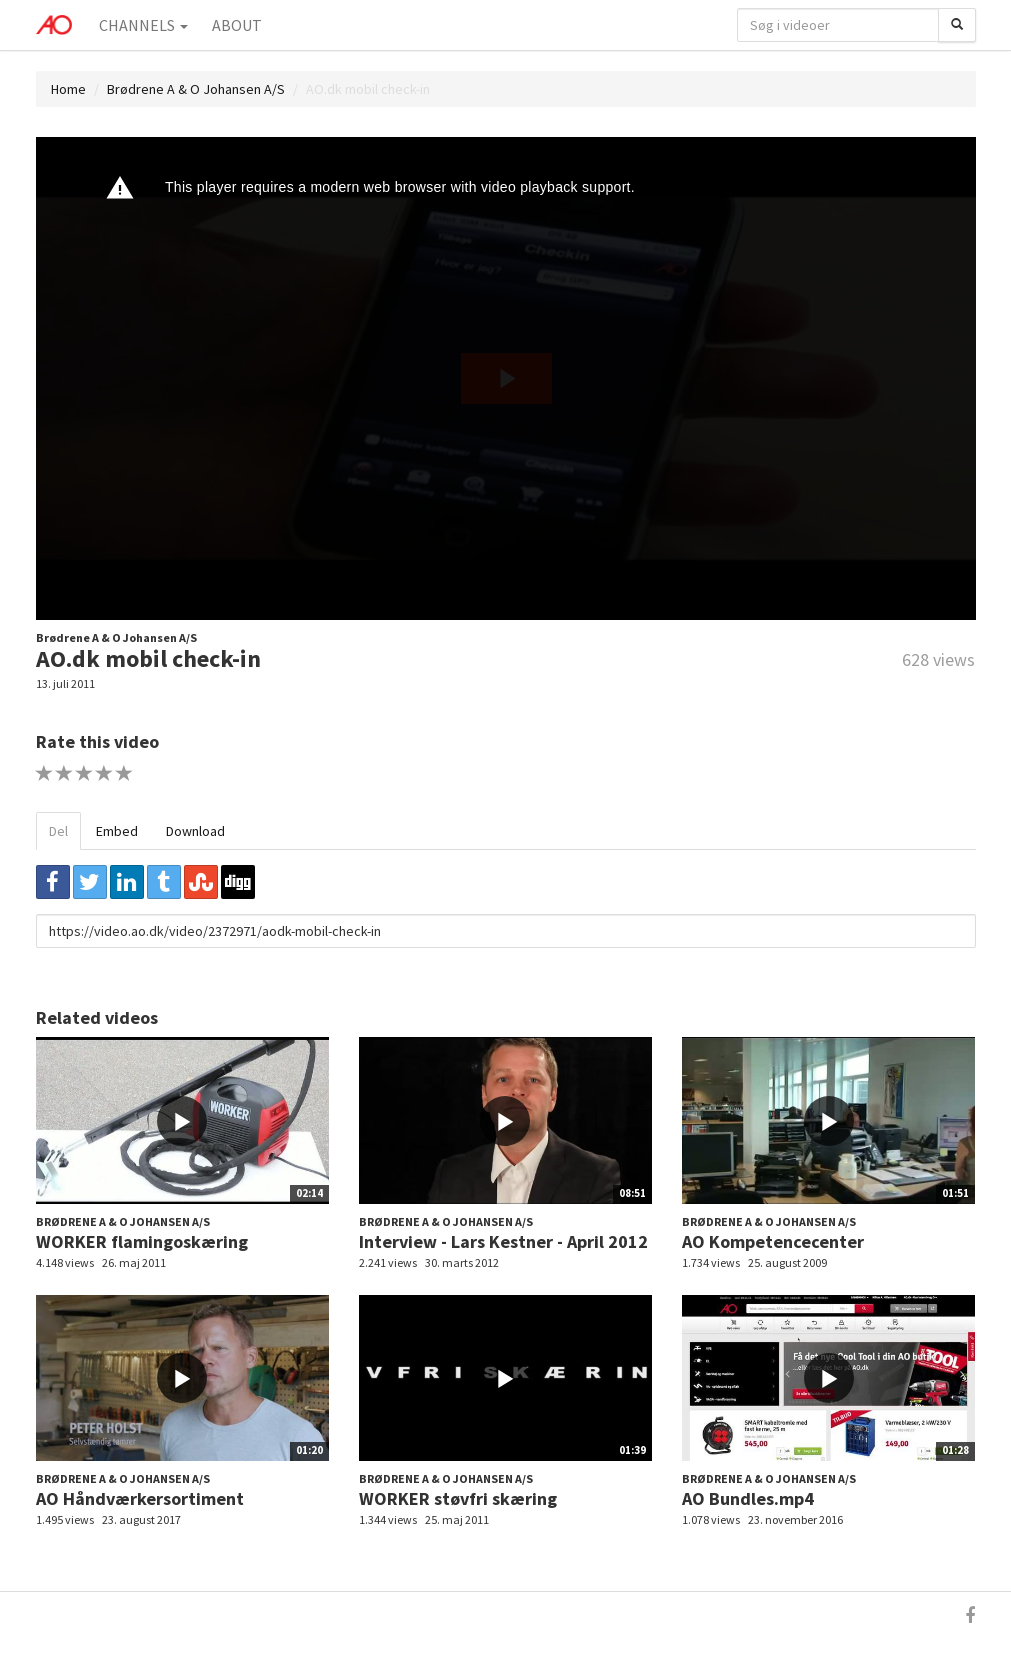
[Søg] (957, 25)
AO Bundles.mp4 (748, 1498)
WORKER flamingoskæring (142, 1241)
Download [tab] (195, 831)
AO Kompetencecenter (773, 1241)
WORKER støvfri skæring (458, 1498)
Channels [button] (143, 25)
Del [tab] (58, 831)
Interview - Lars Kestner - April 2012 (503, 1241)
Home (68, 89)
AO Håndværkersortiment (140, 1498)
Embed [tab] (117, 831)
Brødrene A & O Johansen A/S (196, 89)
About (237, 25)
